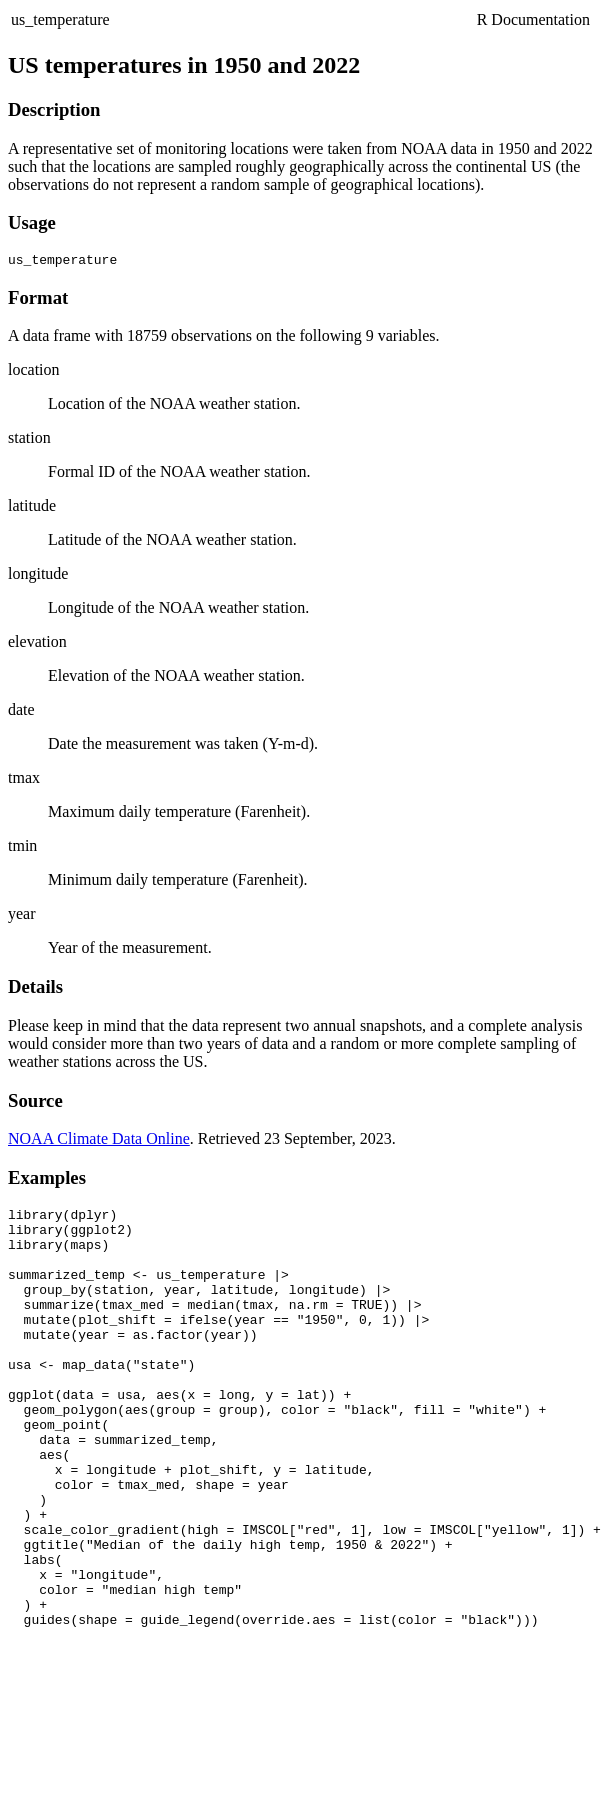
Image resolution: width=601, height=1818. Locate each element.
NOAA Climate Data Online (99, 1141)
